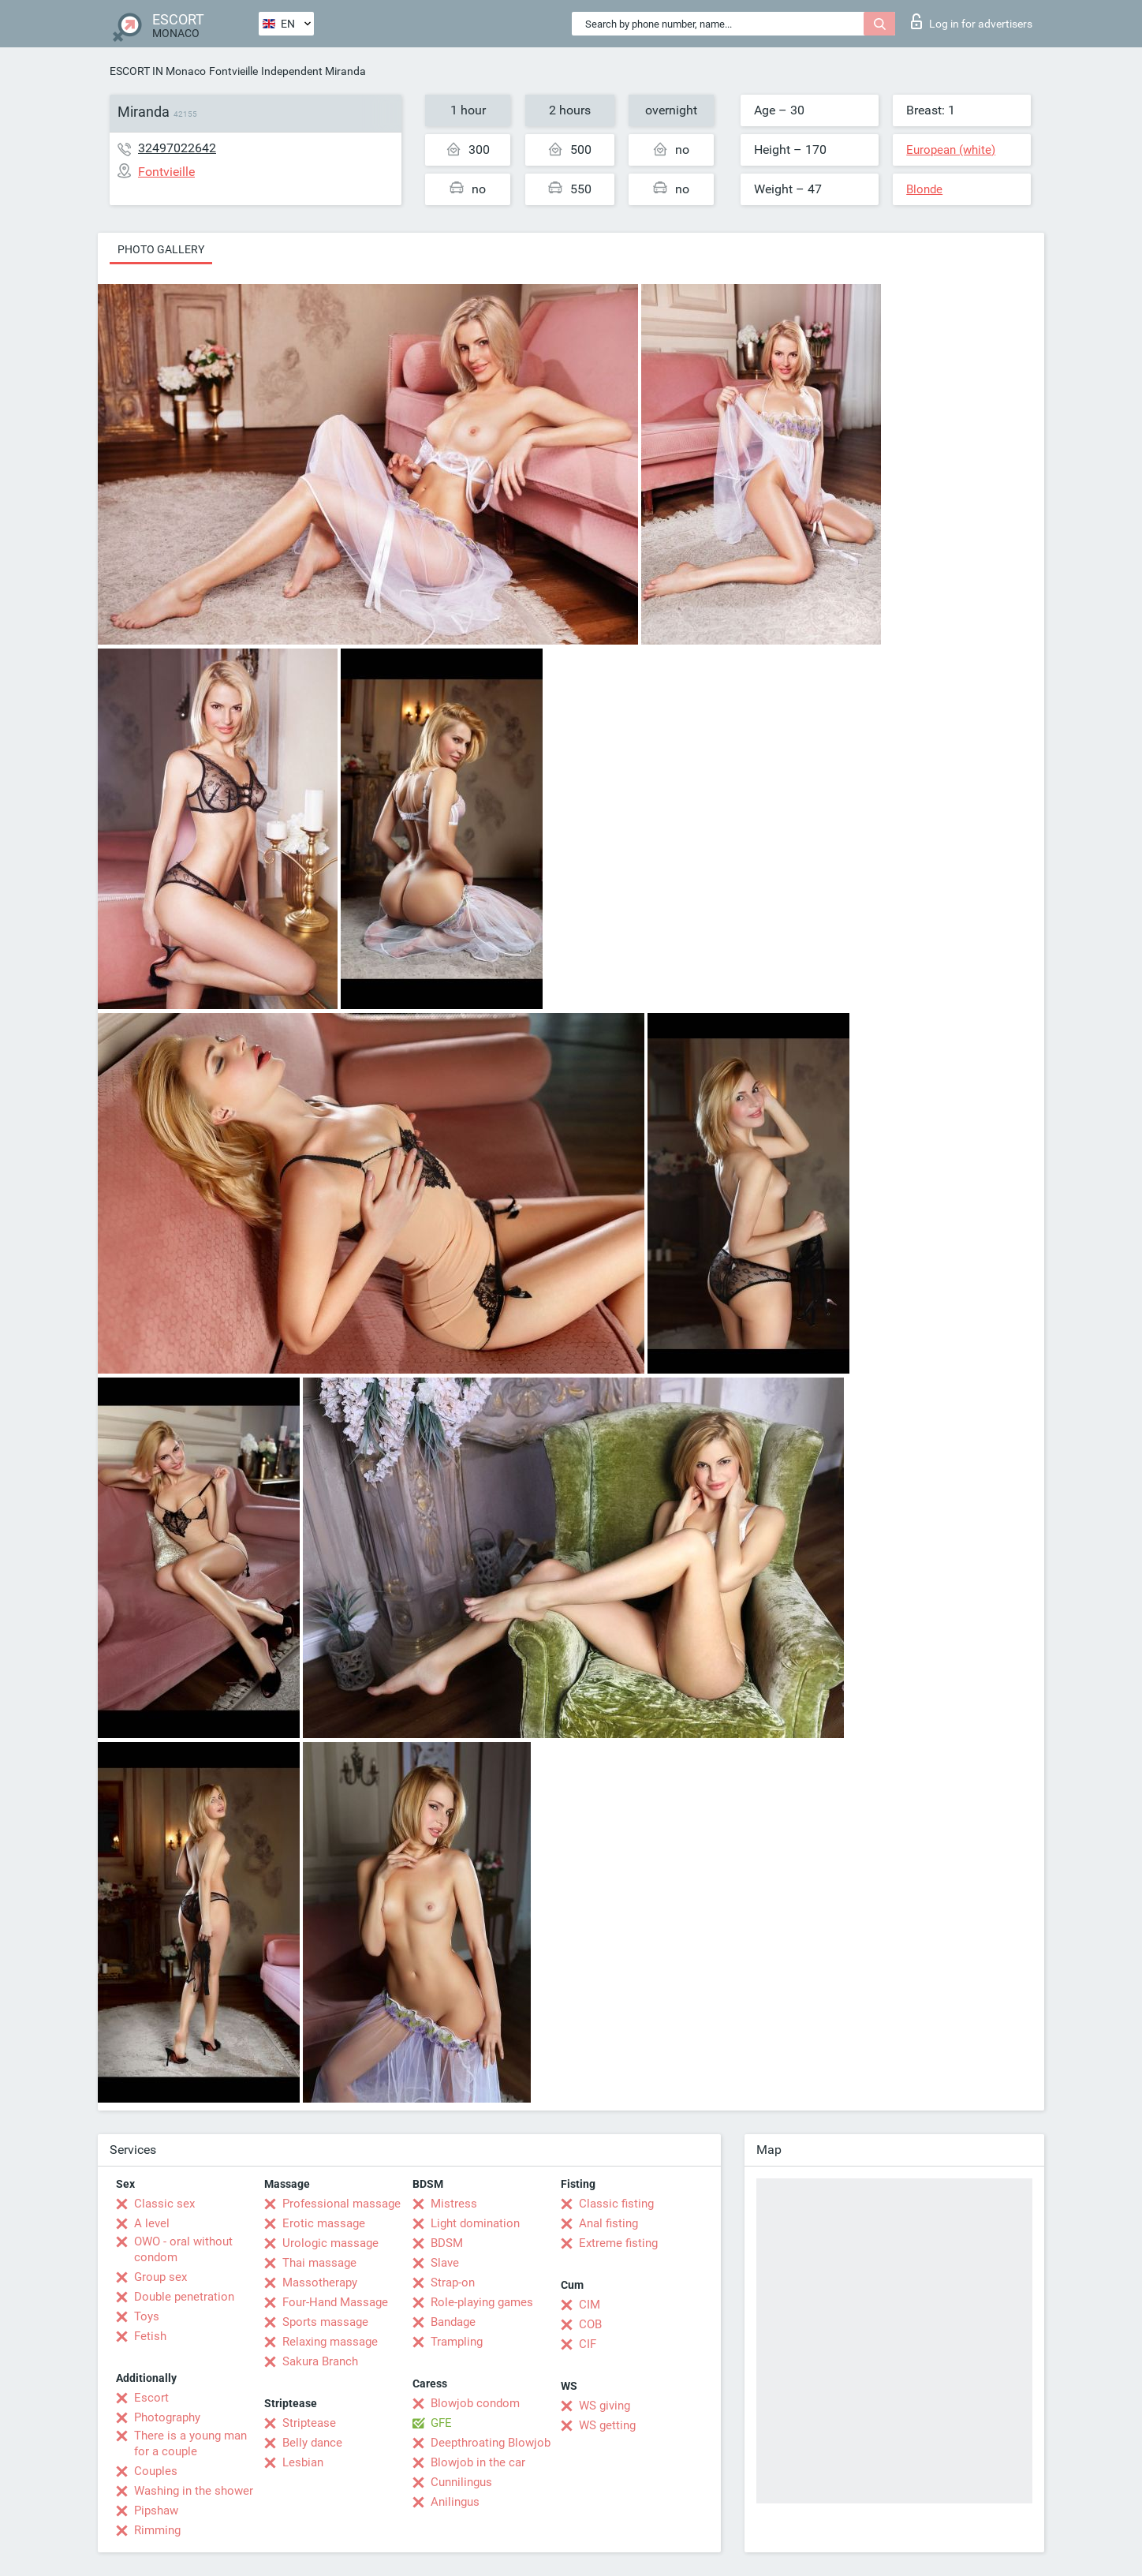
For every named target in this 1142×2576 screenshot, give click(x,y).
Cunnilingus (461, 2482)
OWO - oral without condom (183, 2249)
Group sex (160, 2277)
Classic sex (164, 2204)
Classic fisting (616, 2204)
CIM (589, 2304)
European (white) (950, 150)
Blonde (924, 189)
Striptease (309, 2423)
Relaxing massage (330, 2342)
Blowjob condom (475, 2403)
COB (590, 2324)
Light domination (475, 2223)
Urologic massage (330, 2243)
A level (152, 2223)
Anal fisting (608, 2223)
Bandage (453, 2322)
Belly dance (312, 2443)
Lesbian (302, 2462)
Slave (445, 2263)
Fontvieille (233, 71)
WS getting (607, 2425)
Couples (155, 2471)
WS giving (604, 2405)
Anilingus (455, 2502)
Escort (151, 2398)
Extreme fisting (618, 2243)
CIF (587, 2344)
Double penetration (184, 2297)
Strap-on (453, 2282)
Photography (167, 2417)
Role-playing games (482, 2302)
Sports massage (325, 2322)
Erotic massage (323, 2223)
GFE (441, 2423)
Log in (971, 21)
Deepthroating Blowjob (490, 2443)
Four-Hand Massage (335, 2302)
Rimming (157, 2530)
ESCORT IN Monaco (158, 71)
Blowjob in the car (478, 2462)
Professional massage (341, 2204)
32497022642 (177, 147)
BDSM (447, 2243)
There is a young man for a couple (190, 2443)
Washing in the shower (193, 2491)
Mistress (454, 2204)
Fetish (150, 2336)
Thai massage (319, 2263)
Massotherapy (319, 2282)
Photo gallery (161, 249)
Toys (146, 2316)
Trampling (457, 2342)
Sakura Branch (320, 2361)
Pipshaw (156, 2510)
